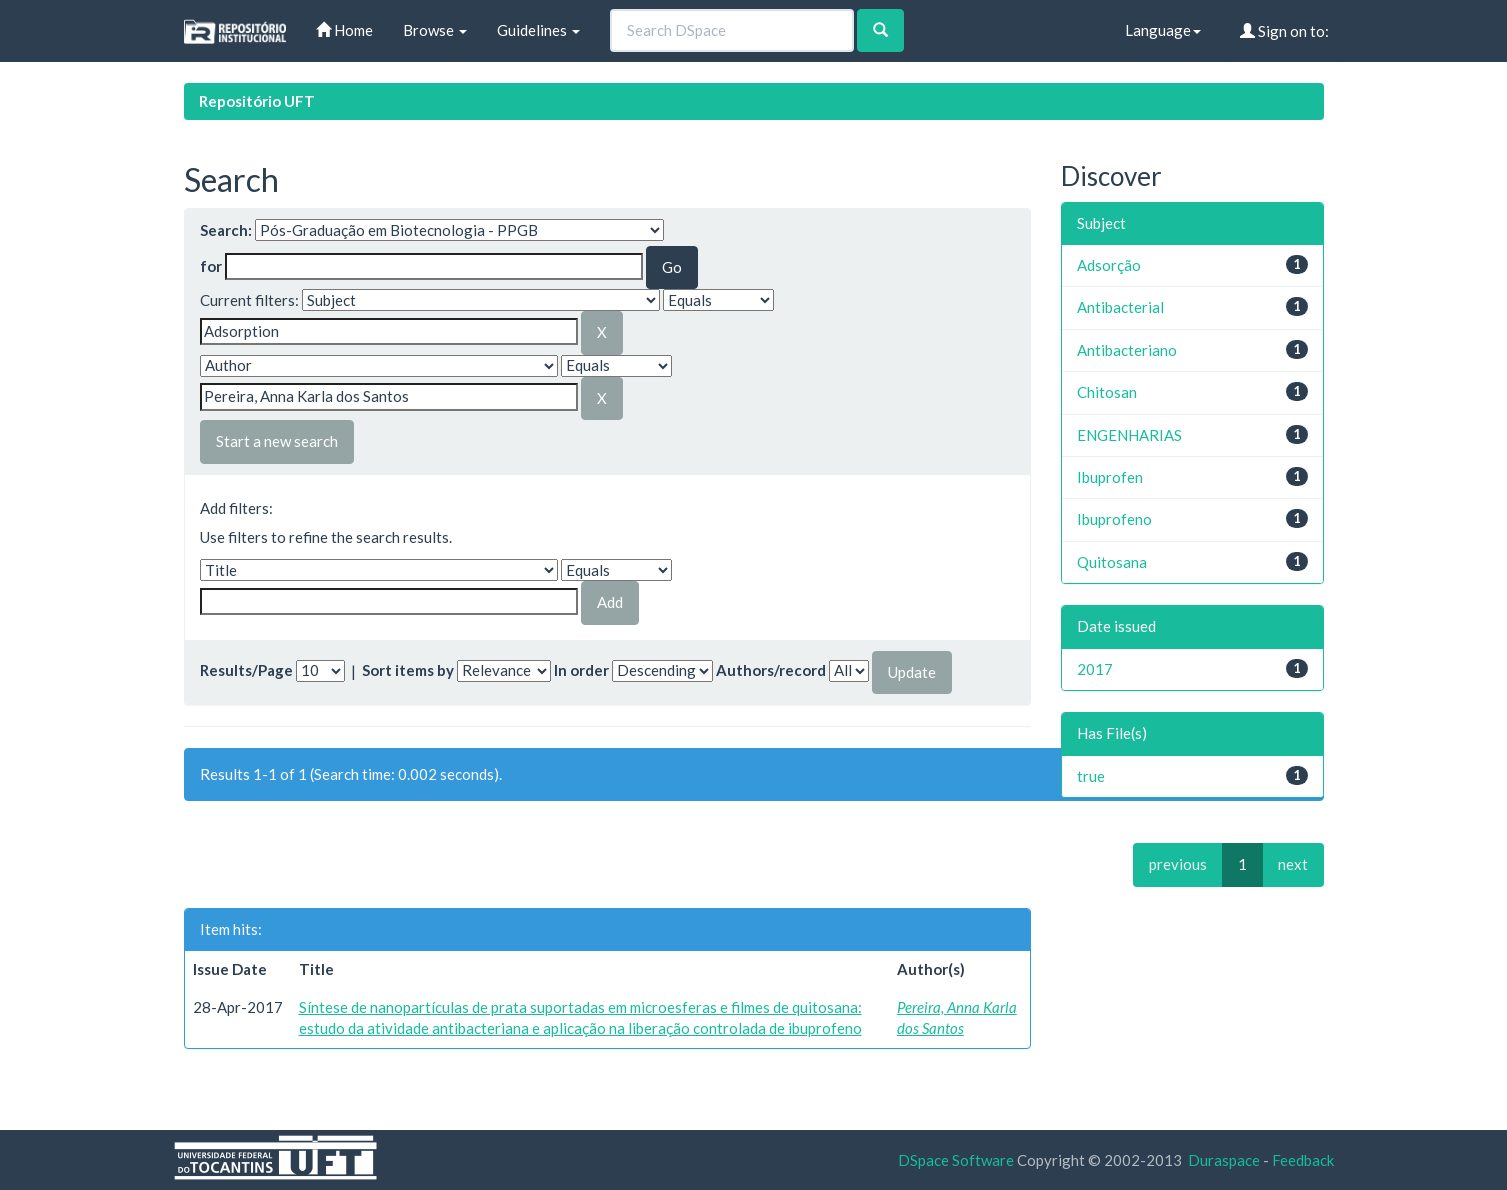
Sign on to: (1284, 31)
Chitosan (1107, 392)
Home (344, 30)
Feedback (1303, 1160)
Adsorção (1109, 265)
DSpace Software (956, 1160)
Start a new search (277, 441)
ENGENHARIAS (1129, 435)
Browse (435, 30)
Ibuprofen (1110, 477)
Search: (226, 230)
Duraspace (1224, 1160)
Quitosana (1112, 562)
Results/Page (246, 670)
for (211, 266)
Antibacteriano (1127, 350)
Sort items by (408, 670)
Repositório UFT (257, 101)
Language (1163, 30)
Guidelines (538, 30)
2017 (1095, 669)
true (1091, 776)
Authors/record (771, 670)
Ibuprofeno (1114, 519)
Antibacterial (1120, 307)
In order (581, 670)
